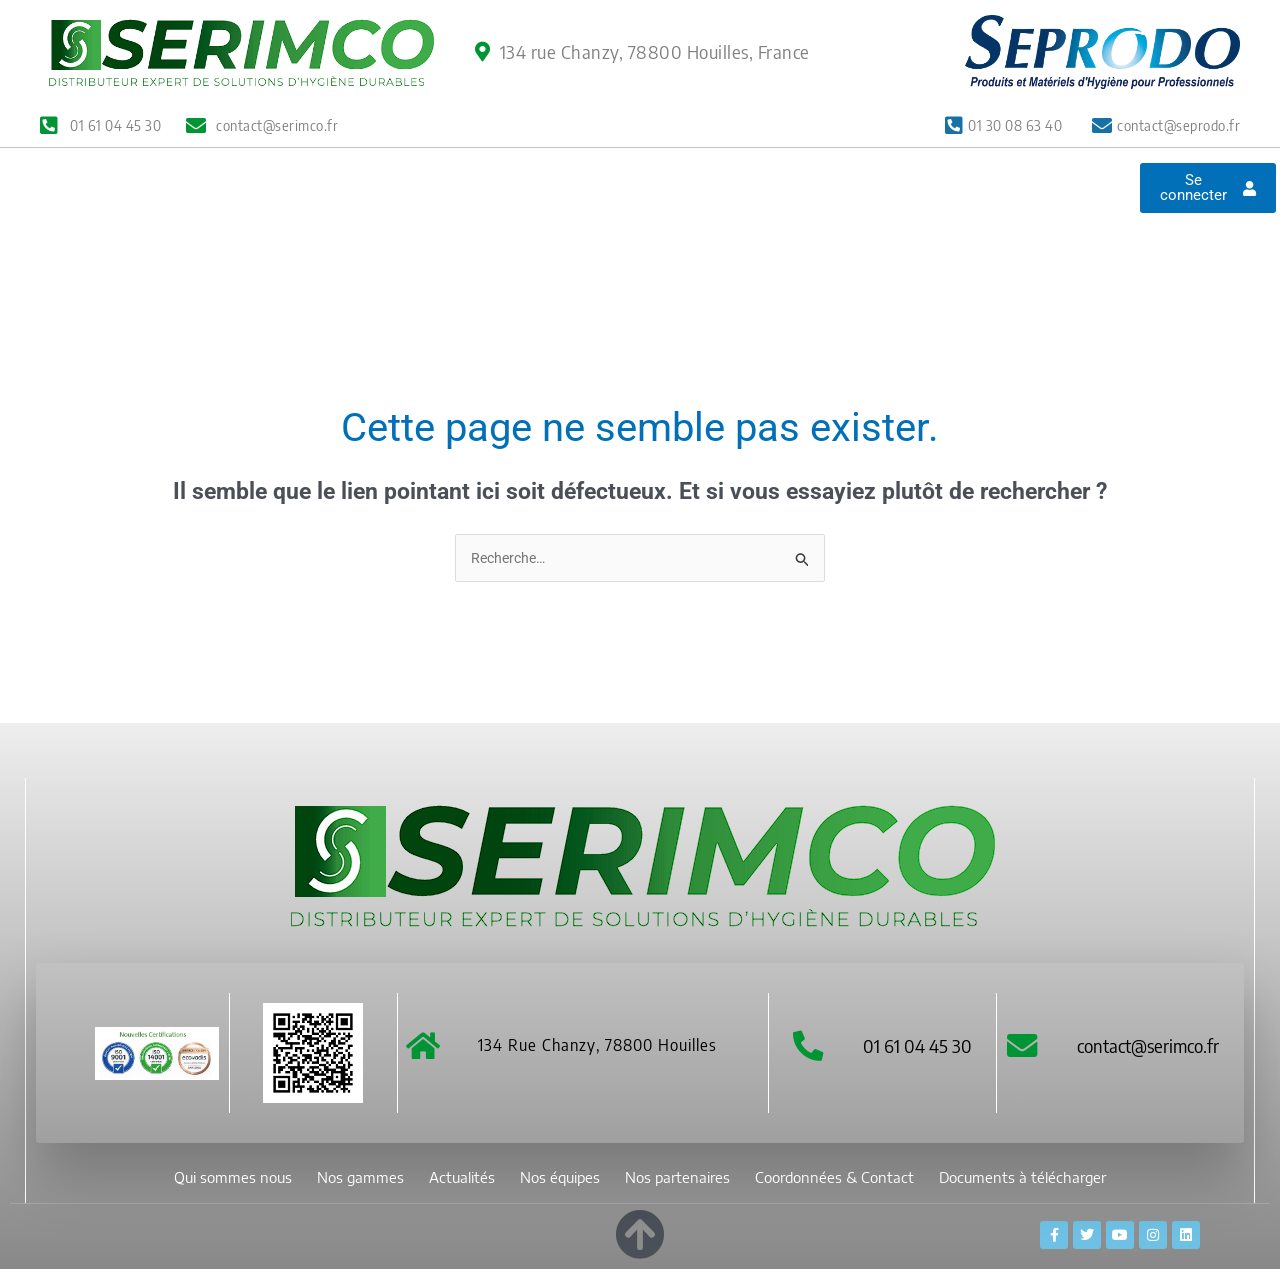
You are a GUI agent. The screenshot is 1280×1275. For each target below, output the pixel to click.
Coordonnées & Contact (922, 219)
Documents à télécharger (601, 265)
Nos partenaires (737, 219)
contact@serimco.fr (1153, 1049)
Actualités (478, 219)
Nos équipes (597, 219)
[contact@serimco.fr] (1024, 1050)
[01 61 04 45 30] (807, 1050)
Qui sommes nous (213, 219)
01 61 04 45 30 (919, 1049)
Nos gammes (356, 219)
